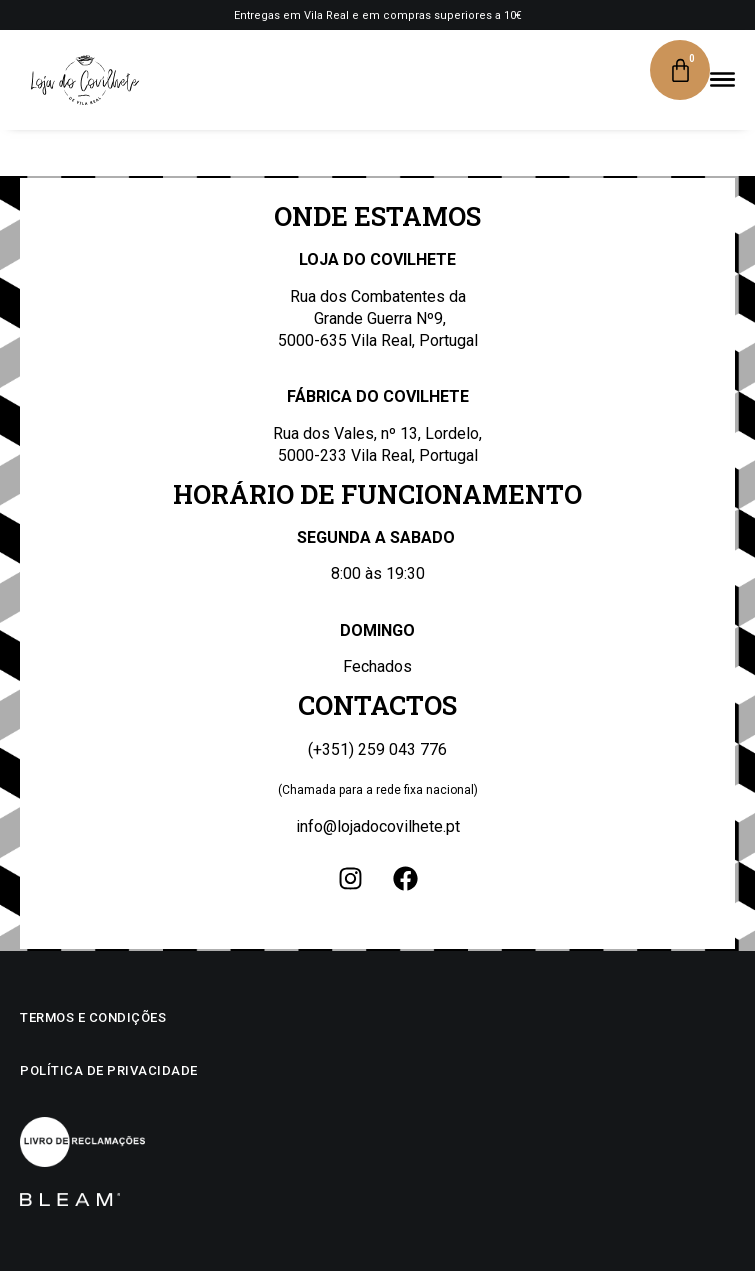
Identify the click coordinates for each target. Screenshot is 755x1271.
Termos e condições (93, 1017)
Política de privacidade (109, 1070)
